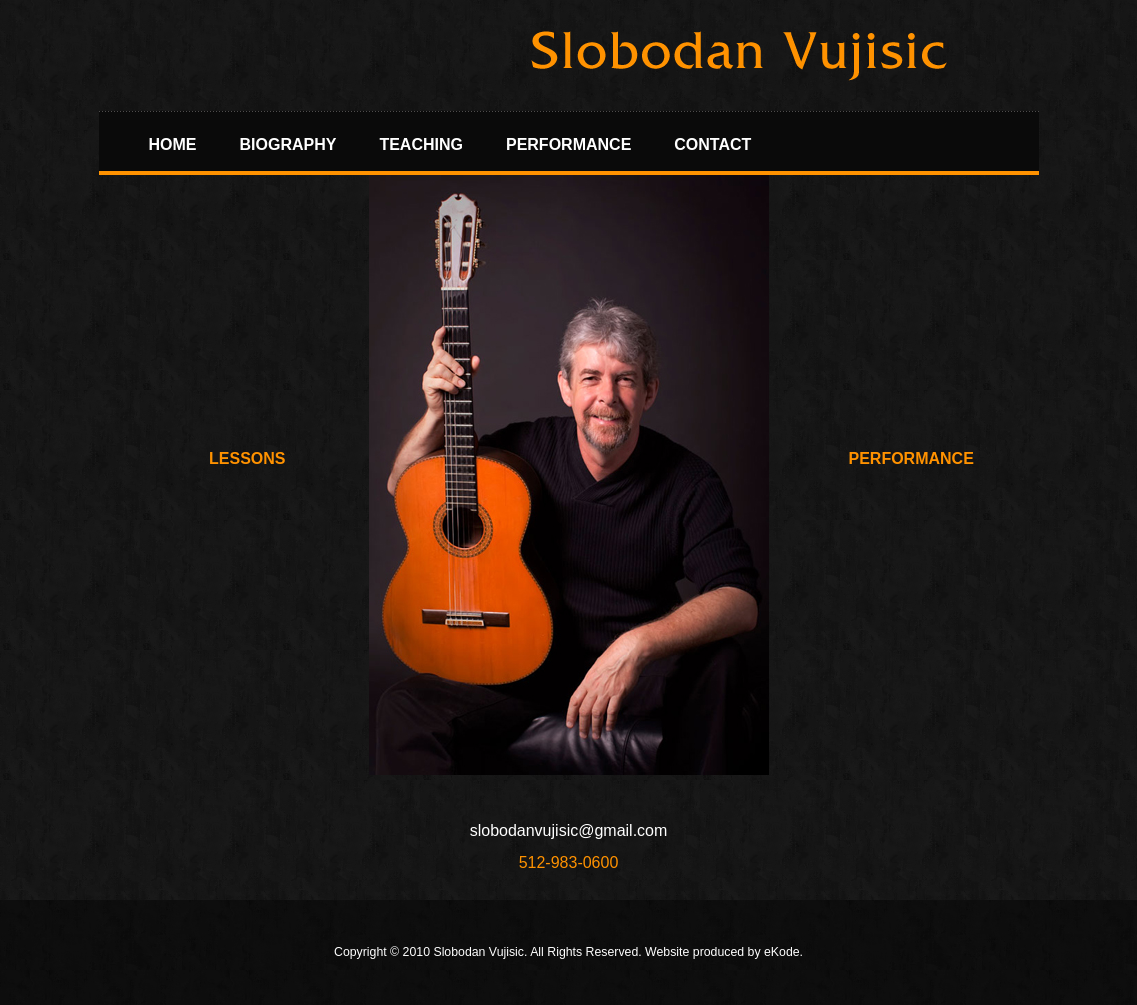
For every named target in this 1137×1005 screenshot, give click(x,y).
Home (173, 144)
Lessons (247, 458)
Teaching (421, 144)
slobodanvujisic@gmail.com (569, 830)
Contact (712, 144)
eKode (782, 952)
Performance (568, 144)
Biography (288, 144)
